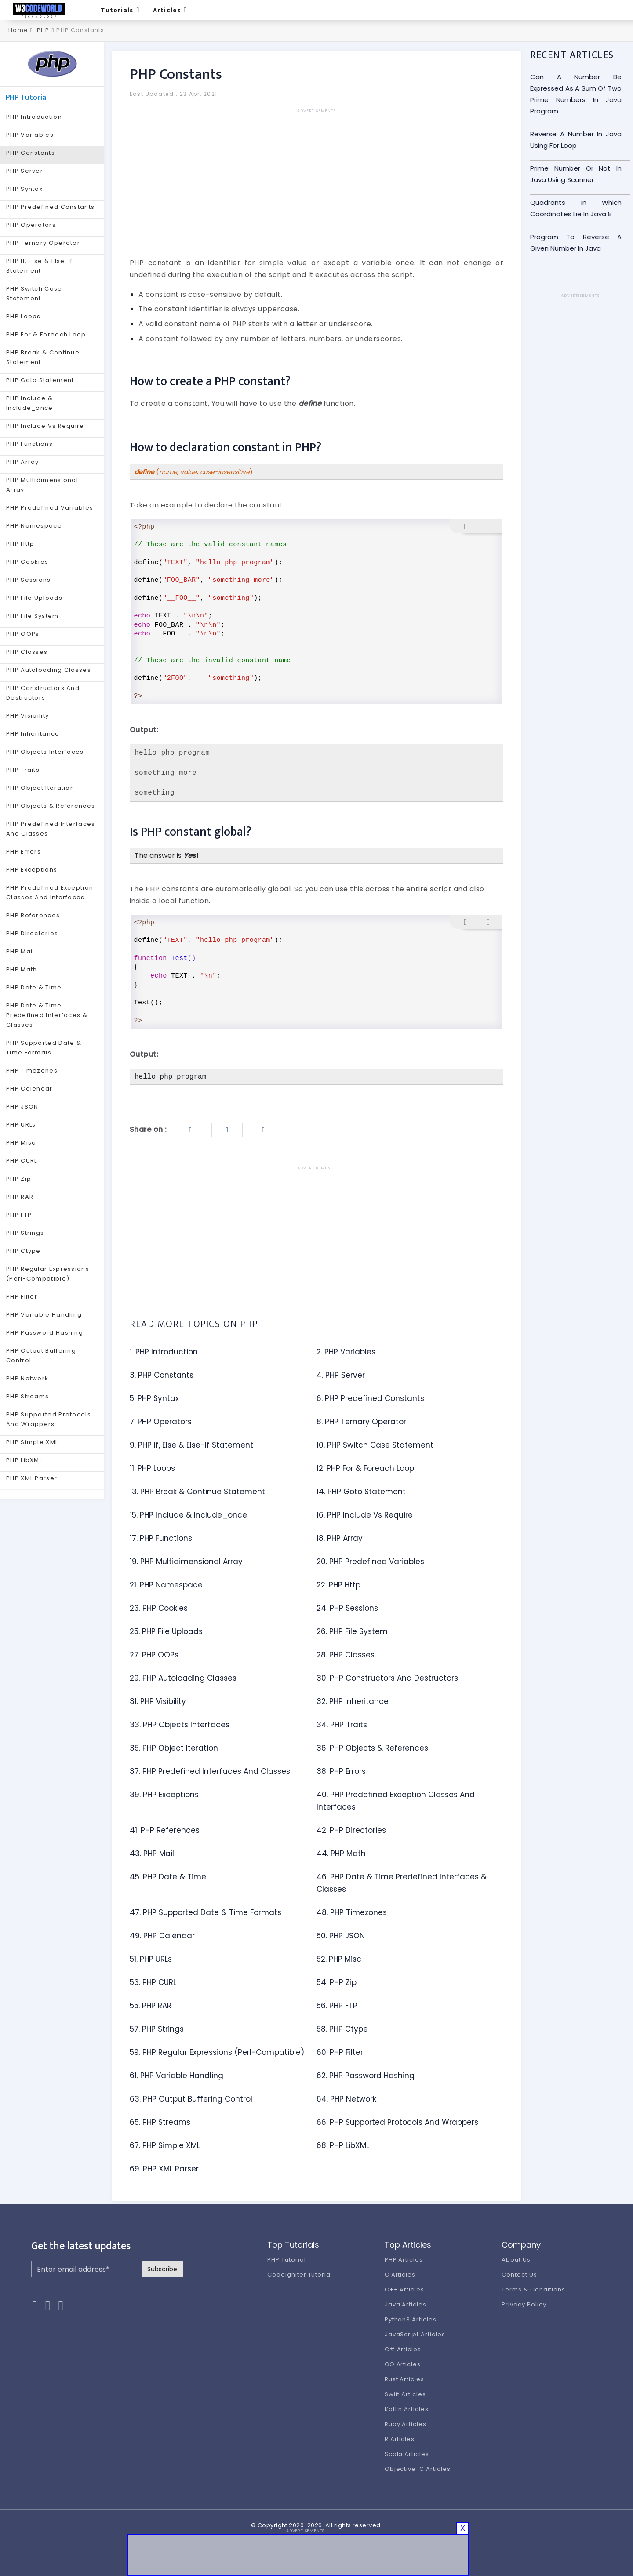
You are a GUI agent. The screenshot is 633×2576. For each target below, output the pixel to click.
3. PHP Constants (161, 1375)
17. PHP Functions (161, 1538)
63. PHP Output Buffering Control (191, 2099)
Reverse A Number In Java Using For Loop (576, 139)
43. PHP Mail (152, 1853)
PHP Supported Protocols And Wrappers (48, 1419)
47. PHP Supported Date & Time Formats (205, 1912)
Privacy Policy (524, 2304)
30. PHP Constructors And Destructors (387, 1678)
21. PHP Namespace (166, 1585)
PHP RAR (19, 1197)
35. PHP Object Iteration (174, 1748)
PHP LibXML (24, 1460)
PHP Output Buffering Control (41, 1355)
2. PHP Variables (345, 1351)
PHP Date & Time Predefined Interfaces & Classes (46, 1015)
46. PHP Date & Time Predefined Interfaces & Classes (401, 1883)
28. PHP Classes (345, 1654)
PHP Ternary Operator (43, 243)
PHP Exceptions (31, 869)
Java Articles (405, 2304)
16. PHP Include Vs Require (364, 1515)
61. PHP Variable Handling (176, 2075)
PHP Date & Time (34, 987)
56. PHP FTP (336, 2005)
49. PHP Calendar (162, 1935)
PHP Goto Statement (40, 380)
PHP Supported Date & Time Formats (43, 1048)
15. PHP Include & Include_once (188, 1515)
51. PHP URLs (151, 1959)
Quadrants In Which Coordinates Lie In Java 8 (576, 208)
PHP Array (22, 462)
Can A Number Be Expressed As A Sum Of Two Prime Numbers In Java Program (576, 94)
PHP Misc (21, 1142)
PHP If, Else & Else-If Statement (39, 266)
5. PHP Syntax (154, 1398)
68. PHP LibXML (342, 2145)
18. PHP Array (339, 1538)
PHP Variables (30, 135)
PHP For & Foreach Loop (46, 334)
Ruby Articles (405, 2424)
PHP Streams (27, 1396)
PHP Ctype (23, 1251)
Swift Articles (405, 2394)
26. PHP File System (352, 1631)
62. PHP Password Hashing (365, 2075)
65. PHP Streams (160, 2122)
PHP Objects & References (50, 806)
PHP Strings (25, 1233)
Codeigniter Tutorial (299, 2274)
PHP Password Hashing (44, 1332)
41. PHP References (165, 1830)
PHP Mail (20, 951)
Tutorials (120, 10)
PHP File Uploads (34, 598)
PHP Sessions (28, 580)
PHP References (33, 915)
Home (17, 30)
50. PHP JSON (340, 1935)
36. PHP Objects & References (372, 1748)
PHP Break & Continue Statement (43, 357)
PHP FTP (19, 1215)
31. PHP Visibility (158, 1701)
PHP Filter (21, 1296)
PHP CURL (21, 1161)
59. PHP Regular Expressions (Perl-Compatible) (217, 2052)
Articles (170, 10)
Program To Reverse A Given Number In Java (576, 242)
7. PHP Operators (161, 1421)
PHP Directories (32, 933)
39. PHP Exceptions (164, 1794)
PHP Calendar (29, 1088)
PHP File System (32, 616)
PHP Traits (23, 770)
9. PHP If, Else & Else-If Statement (191, 1445)
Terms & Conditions (533, 2289)
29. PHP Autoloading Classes (183, 1678)
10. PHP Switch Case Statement (374, 1445)
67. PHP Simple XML (165, 2145)
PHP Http (20, 544)
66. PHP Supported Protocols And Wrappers (397, 2122)
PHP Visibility (27, 716)
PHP (43, 30)
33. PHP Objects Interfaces (179, 1724)
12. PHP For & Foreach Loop (365, 1468)
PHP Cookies (27, 562)
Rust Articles (404, 2379)
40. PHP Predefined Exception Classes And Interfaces (395, 1800)
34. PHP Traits (341, 1724)
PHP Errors (23, 851)
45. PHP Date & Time (168, 1877)
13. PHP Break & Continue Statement (197, 1491)
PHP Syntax (24, 189)
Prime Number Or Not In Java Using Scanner (576, 174)
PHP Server (24, 171)
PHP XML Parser (31, 1478)
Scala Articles (407, 2454)
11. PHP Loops (152, 1468)
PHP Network (27, 1378)
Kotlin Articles (407, 2409)
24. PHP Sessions (347, 1608)
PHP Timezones (32, 1070)
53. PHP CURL (153, 1982)
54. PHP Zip (336, 1982)
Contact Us (519, 2274)
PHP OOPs (22, 634)
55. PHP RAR (150, 2005)
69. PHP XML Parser (164, 2169)
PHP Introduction (34, 117)
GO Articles (403, 2364)
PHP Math (21, 969)
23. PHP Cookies (159, 1608)
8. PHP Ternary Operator (361, 1421)
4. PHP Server (340, 1375)
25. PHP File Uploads (166, 1631)
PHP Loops (23, 316)
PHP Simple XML (32, 1442)
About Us (516, 2259)
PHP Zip (18, 1179)
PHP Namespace (34, 526)
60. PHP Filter (339, 2052)
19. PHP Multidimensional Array (186, 1561)
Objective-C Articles (418, 2469)
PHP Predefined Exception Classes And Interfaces (49, 892)
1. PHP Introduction (164, 1351)
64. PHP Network (346, 2099)
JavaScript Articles (415, 2334)
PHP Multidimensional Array (42, 485)
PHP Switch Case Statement (34, 294)
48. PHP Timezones (351, 1912)
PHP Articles (404, 2259)
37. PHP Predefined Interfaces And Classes (210, 1771)
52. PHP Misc (338, 1959)
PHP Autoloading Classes (48, 670)
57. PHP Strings (157, 2029)
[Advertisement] (316, 175)
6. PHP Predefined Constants (370, 1398)
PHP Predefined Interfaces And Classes (50, 829)
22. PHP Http (338, 1585)
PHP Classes (26, 652)
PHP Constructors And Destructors (43, 693)
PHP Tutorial (286, 2259)
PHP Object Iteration (40, 788)
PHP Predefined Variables (49, 508)
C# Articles (403, 2349)
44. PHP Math (341, 1853)
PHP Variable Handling (44, 1314)
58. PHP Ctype (342, 2029)
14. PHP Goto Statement (361, 1491)
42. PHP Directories (351, 1830)
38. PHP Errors (341, 1771)
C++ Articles (405, 2289)
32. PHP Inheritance (352, 1701)
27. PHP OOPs (154, 1654)
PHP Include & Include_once (29, 403)
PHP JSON (22, 1106)
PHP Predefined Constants (50, 207)
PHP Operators (31, 225)
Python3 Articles (411, 2319)
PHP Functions (29, 444)
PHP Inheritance (33, 734)
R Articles (400, 2439)
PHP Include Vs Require (45, 426)
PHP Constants (30, 153)
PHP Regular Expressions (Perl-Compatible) (47, 1274)
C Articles (400, 2274)
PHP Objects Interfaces (45, 752)
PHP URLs (21, 1124)
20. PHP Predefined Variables (370, 1561)
